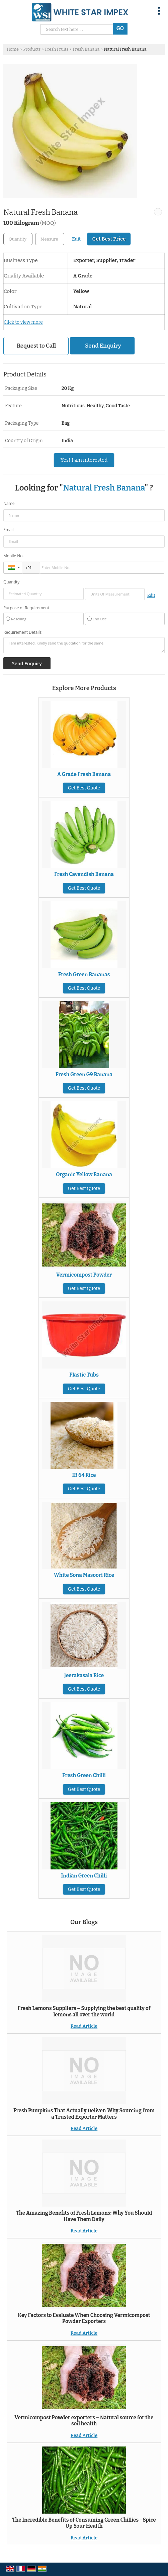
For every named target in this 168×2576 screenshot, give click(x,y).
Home (13, 49)
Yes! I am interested (84, 460)
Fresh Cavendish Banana (84, 874)
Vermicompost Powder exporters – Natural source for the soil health (84, 2421)
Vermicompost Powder (84, 1275)
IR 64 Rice (84, 1475)
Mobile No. (13, 556)
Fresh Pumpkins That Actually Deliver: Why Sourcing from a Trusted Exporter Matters (84, 2114)
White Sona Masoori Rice (84, 1575)
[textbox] (49, 239)
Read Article (84, 2026)
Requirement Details (22, 632)
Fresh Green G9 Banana (84, 1075)
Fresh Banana (86, 49)
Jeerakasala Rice (84, 1675)
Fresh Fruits (56, 49)
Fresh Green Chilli (84, 1775)
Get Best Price (108, 239)
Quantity (11, 582)
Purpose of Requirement (26, 608)
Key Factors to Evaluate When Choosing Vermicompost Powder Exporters (84, 2318)
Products (31, 49)
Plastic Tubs (84, 1375)
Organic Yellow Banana (84, 1175)
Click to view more (23, 322)
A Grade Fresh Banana (84, 774)
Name (9, 503)
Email (8, 529)
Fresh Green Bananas (84, 975)
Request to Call (36, 345)
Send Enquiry (103, 345)
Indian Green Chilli (84, 1876)
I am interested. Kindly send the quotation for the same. (84, 645)
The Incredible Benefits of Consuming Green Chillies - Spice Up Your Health (84, 2523)
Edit (76, 239)
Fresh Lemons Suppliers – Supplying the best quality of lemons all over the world (84, 2011)
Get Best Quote (84, 788)
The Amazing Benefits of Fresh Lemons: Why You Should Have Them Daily (84, 2216)
